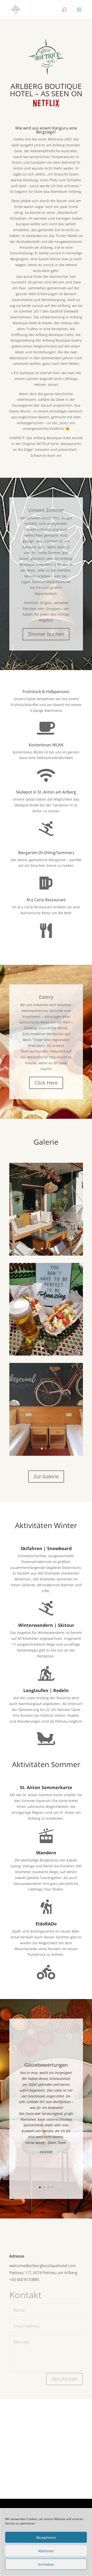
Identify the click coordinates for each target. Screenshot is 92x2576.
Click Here (46, 1082)
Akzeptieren (46, 2537)
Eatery (46, 997)
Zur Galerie (46, 1476)
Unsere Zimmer (46, 510)
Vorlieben (46, 2564)
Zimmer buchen (46, 634)
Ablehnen (46, 2550)
